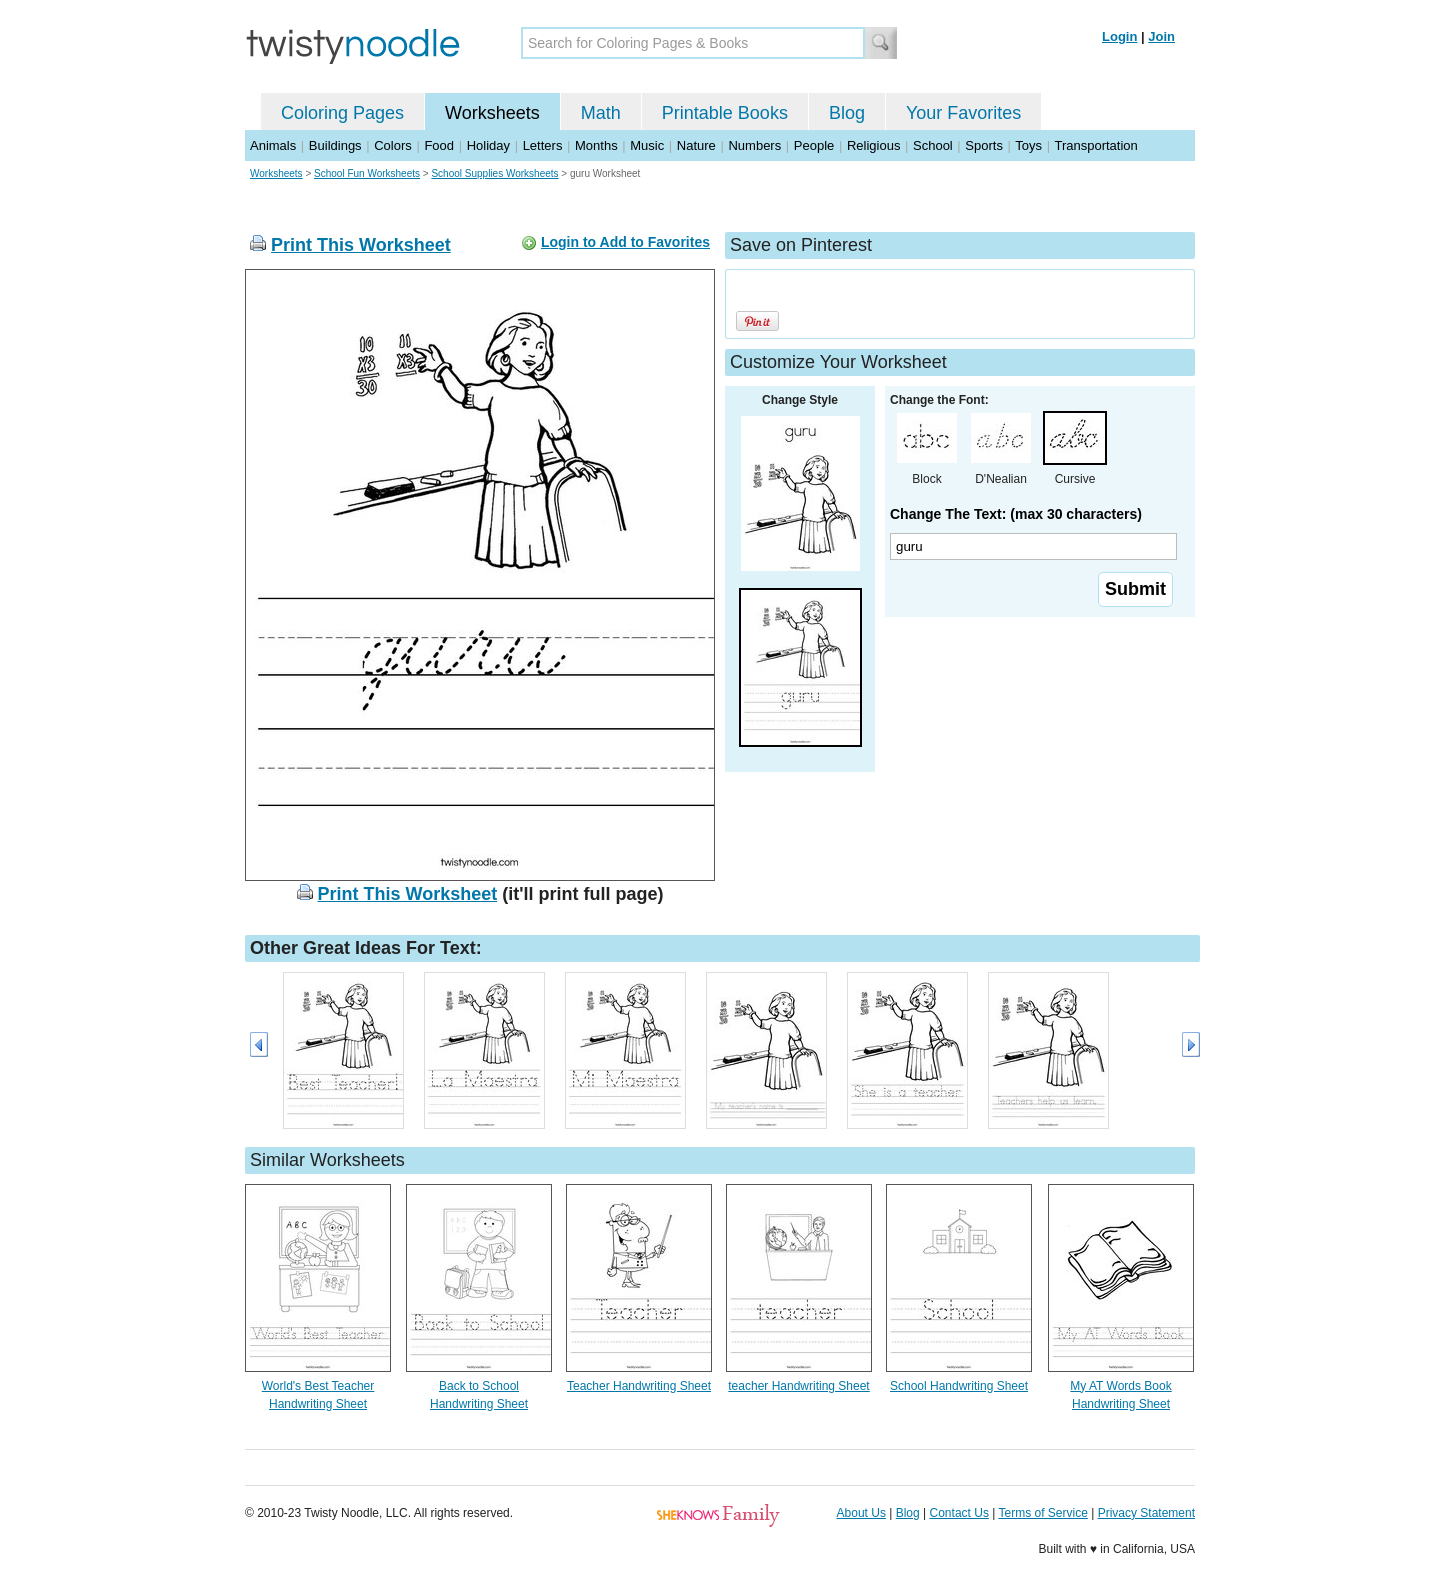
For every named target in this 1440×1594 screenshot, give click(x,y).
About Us (861, 1513)
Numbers (754, 145)
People (814, 145)
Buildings (335, 145)
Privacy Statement (1146, 1513)
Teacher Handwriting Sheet (639, 1386)
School (933, 145)
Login (1119, 36)
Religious (873, 145)
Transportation (1095, 145)
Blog (847, 113)
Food (439, 145)
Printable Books (725, 113)
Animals (273, 145)
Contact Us (959, 1513)
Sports (984, 145)
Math (601, 113)
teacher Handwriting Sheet (798, 1386)
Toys (1028, 145)
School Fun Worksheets (367, 173)
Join (1161, 36)
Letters (543, 145)
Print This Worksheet (361, 245)
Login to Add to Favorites (625, 242)
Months (596, 145)
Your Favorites (963, 113)
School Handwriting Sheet (959, 1386)
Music (647, 145)
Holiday (488, 145)
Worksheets (492, 113)
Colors (393, 145)
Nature (696, 145)
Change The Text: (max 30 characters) (1016, 514)
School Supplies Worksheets (494, 173)
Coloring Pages (342, 113)
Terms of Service (1042, 1513)
